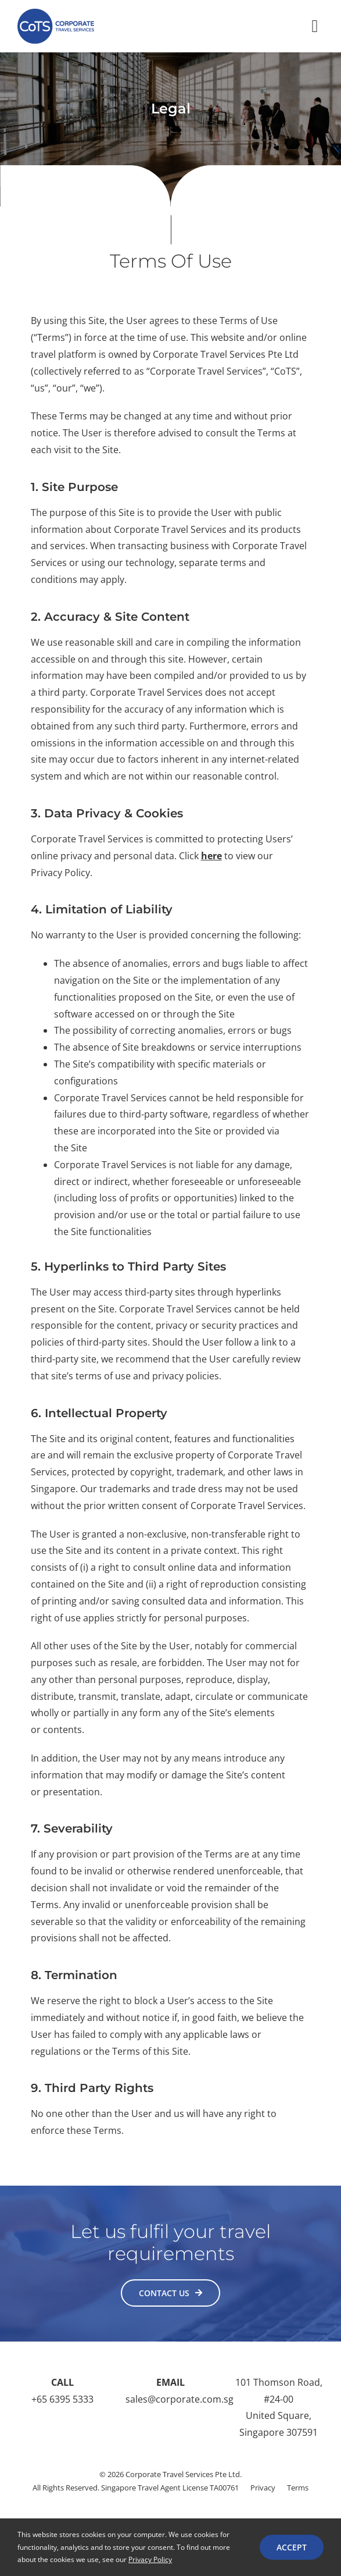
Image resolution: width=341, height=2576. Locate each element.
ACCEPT (292, 2547)
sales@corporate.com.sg (179, 2399)
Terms (297, 2487)
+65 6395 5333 (62, 2399)
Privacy (262, 2487)
